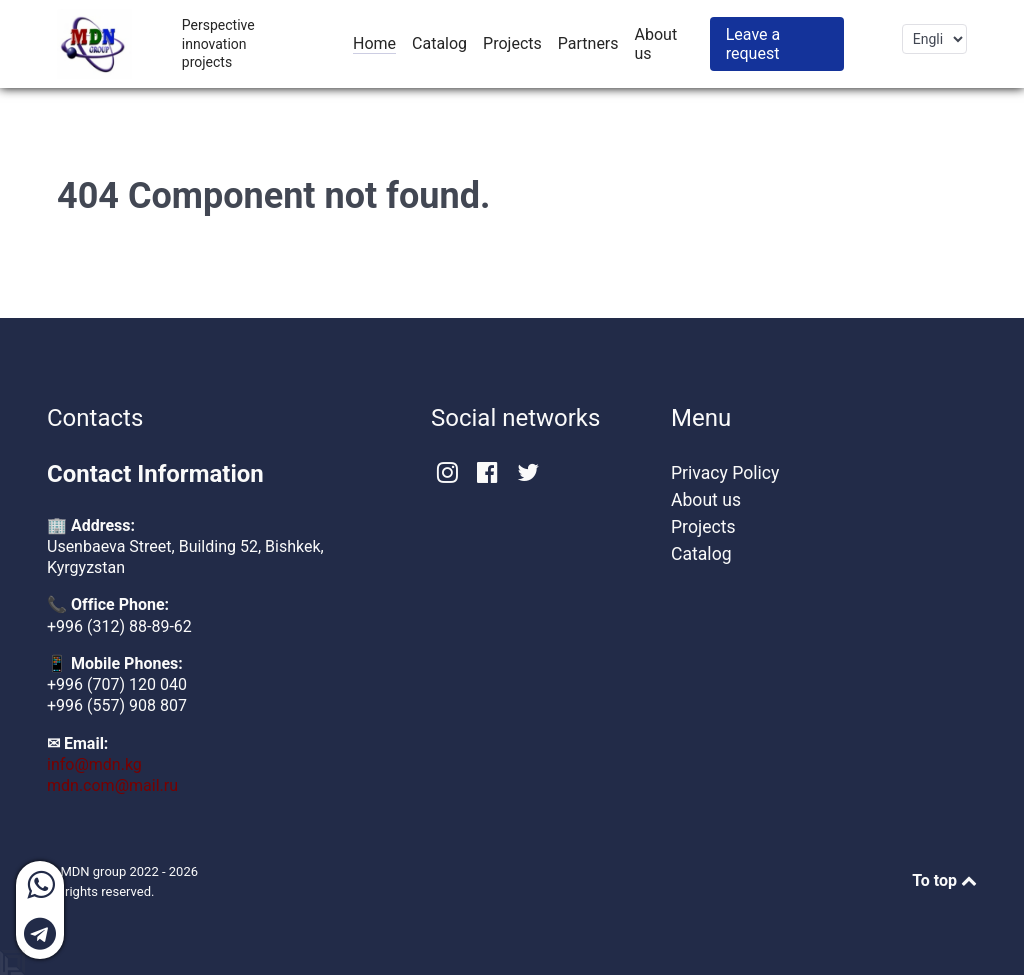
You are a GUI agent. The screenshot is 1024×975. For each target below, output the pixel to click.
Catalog (701, 554)
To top (944, 880)
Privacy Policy (725, 473)
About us (706, 500)
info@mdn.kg (94, 764)
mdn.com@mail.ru (112, 785)
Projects (703, 527)
